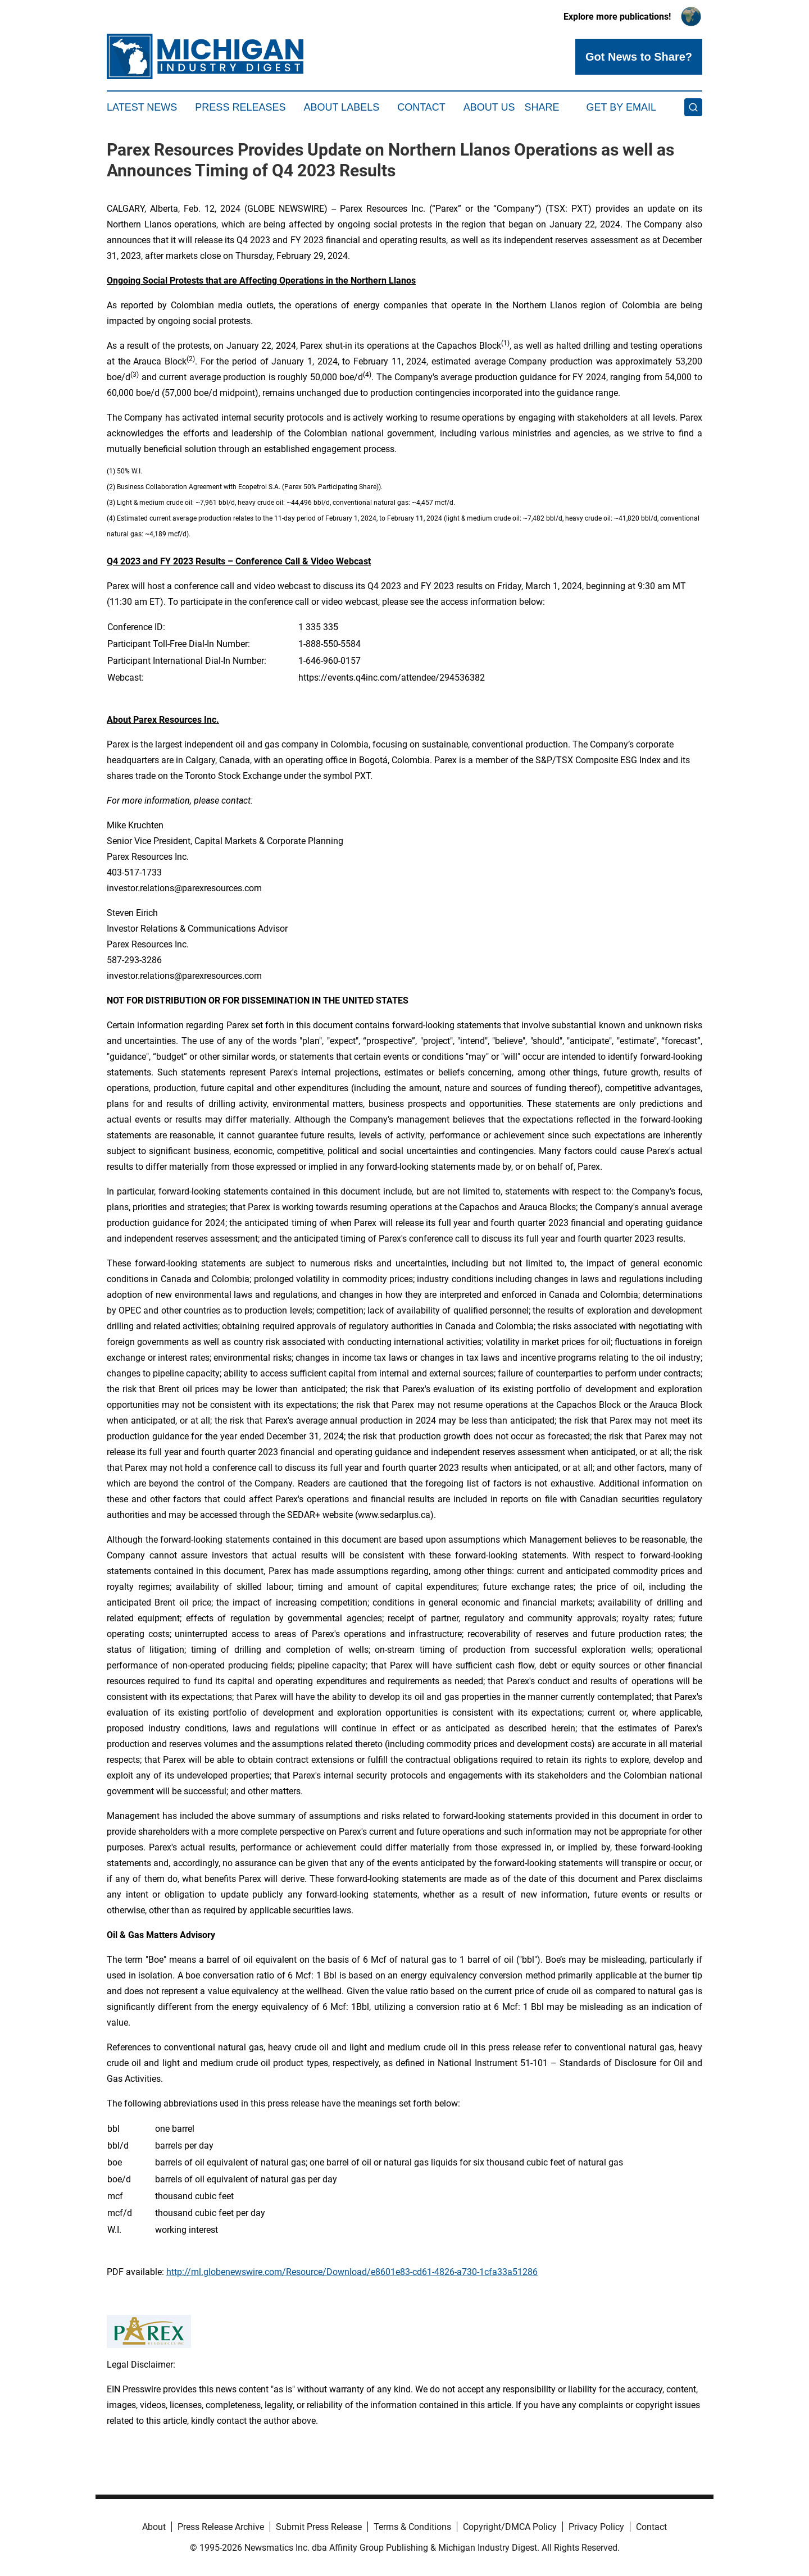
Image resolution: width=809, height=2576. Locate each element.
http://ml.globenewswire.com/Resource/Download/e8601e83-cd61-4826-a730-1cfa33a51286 (352, 2272)
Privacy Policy (596, 2527)
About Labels (341, 107)
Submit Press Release (319, 2527)
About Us (489, 107)
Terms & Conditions (412, 2527)
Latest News (142, 107)
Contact (421, 107)
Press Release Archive (221, 2527)
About (154, 2527)
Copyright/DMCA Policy (510, 2527)
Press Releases (240, 107)
